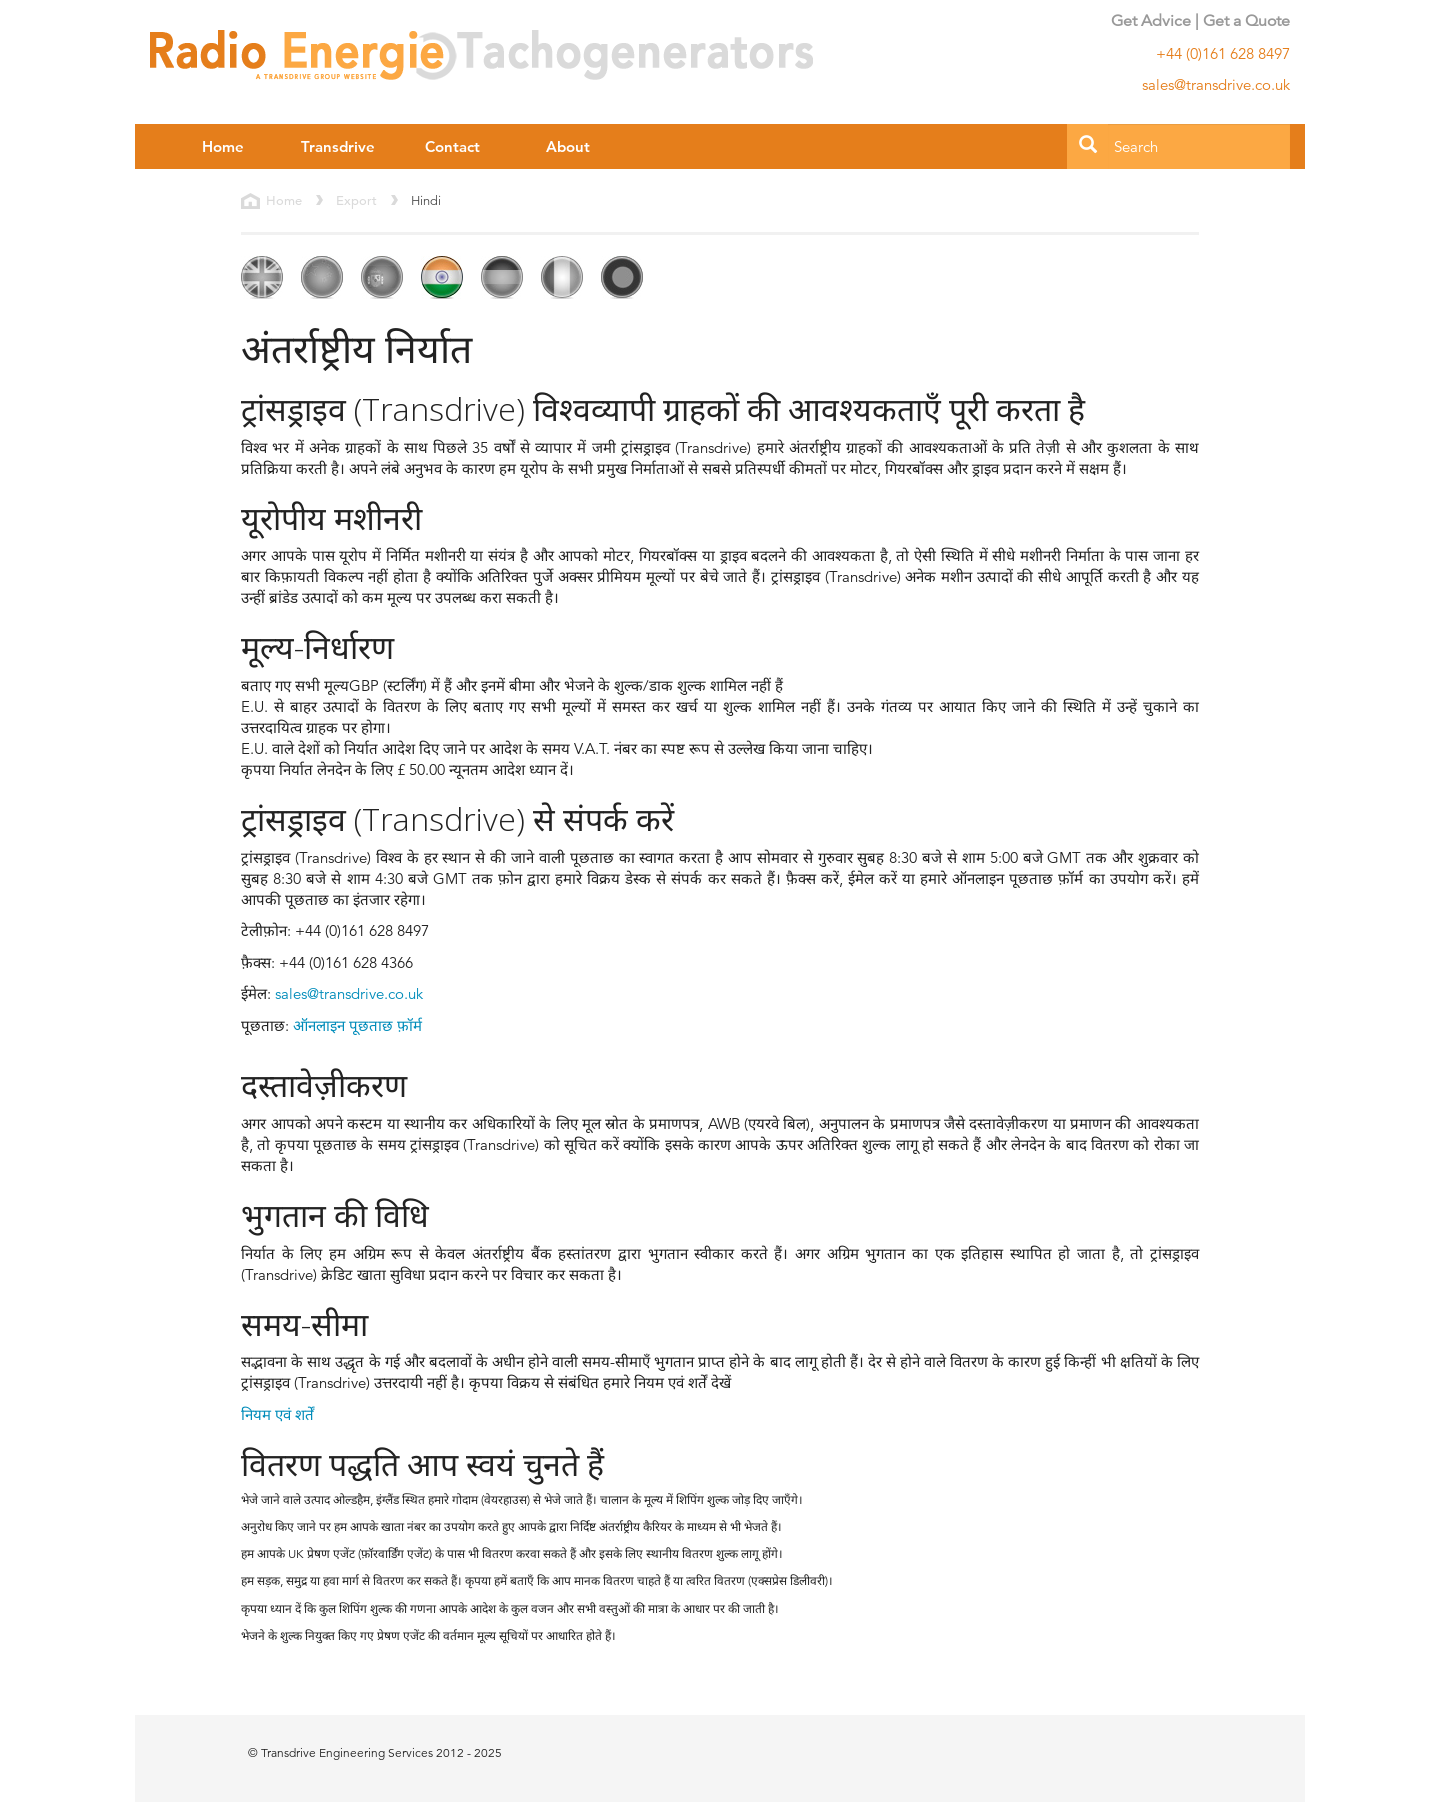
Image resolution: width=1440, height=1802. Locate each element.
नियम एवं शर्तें (277, 1414)
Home (223, 146)
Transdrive (338, 146)
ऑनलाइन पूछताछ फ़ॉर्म (357, 1025)
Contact (452, 146)
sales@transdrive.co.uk (349, 993)
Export (356, 200)
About (568, 146)
